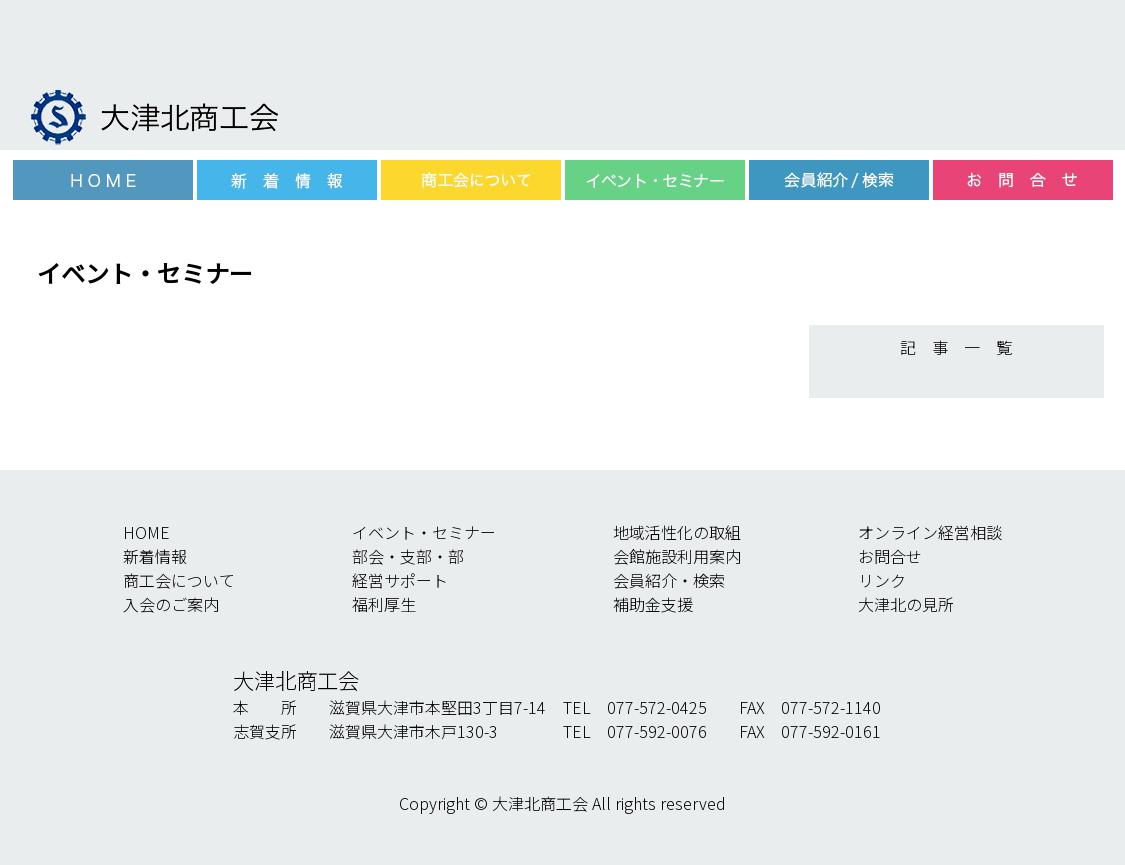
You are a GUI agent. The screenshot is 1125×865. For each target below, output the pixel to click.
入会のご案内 (171, 604)
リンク (882, 580)
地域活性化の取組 (677, 532)
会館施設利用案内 (677, 556)
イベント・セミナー (424, 532)
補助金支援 (653, 604)
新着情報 (155, 556)
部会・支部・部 (408, 556)
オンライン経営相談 (930, 532)
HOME (146, 532)
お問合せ (890, 556)
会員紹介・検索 (669, 580)
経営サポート (400, 580)
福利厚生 (384, 604)
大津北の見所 (906, 604)
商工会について (179, 580)
